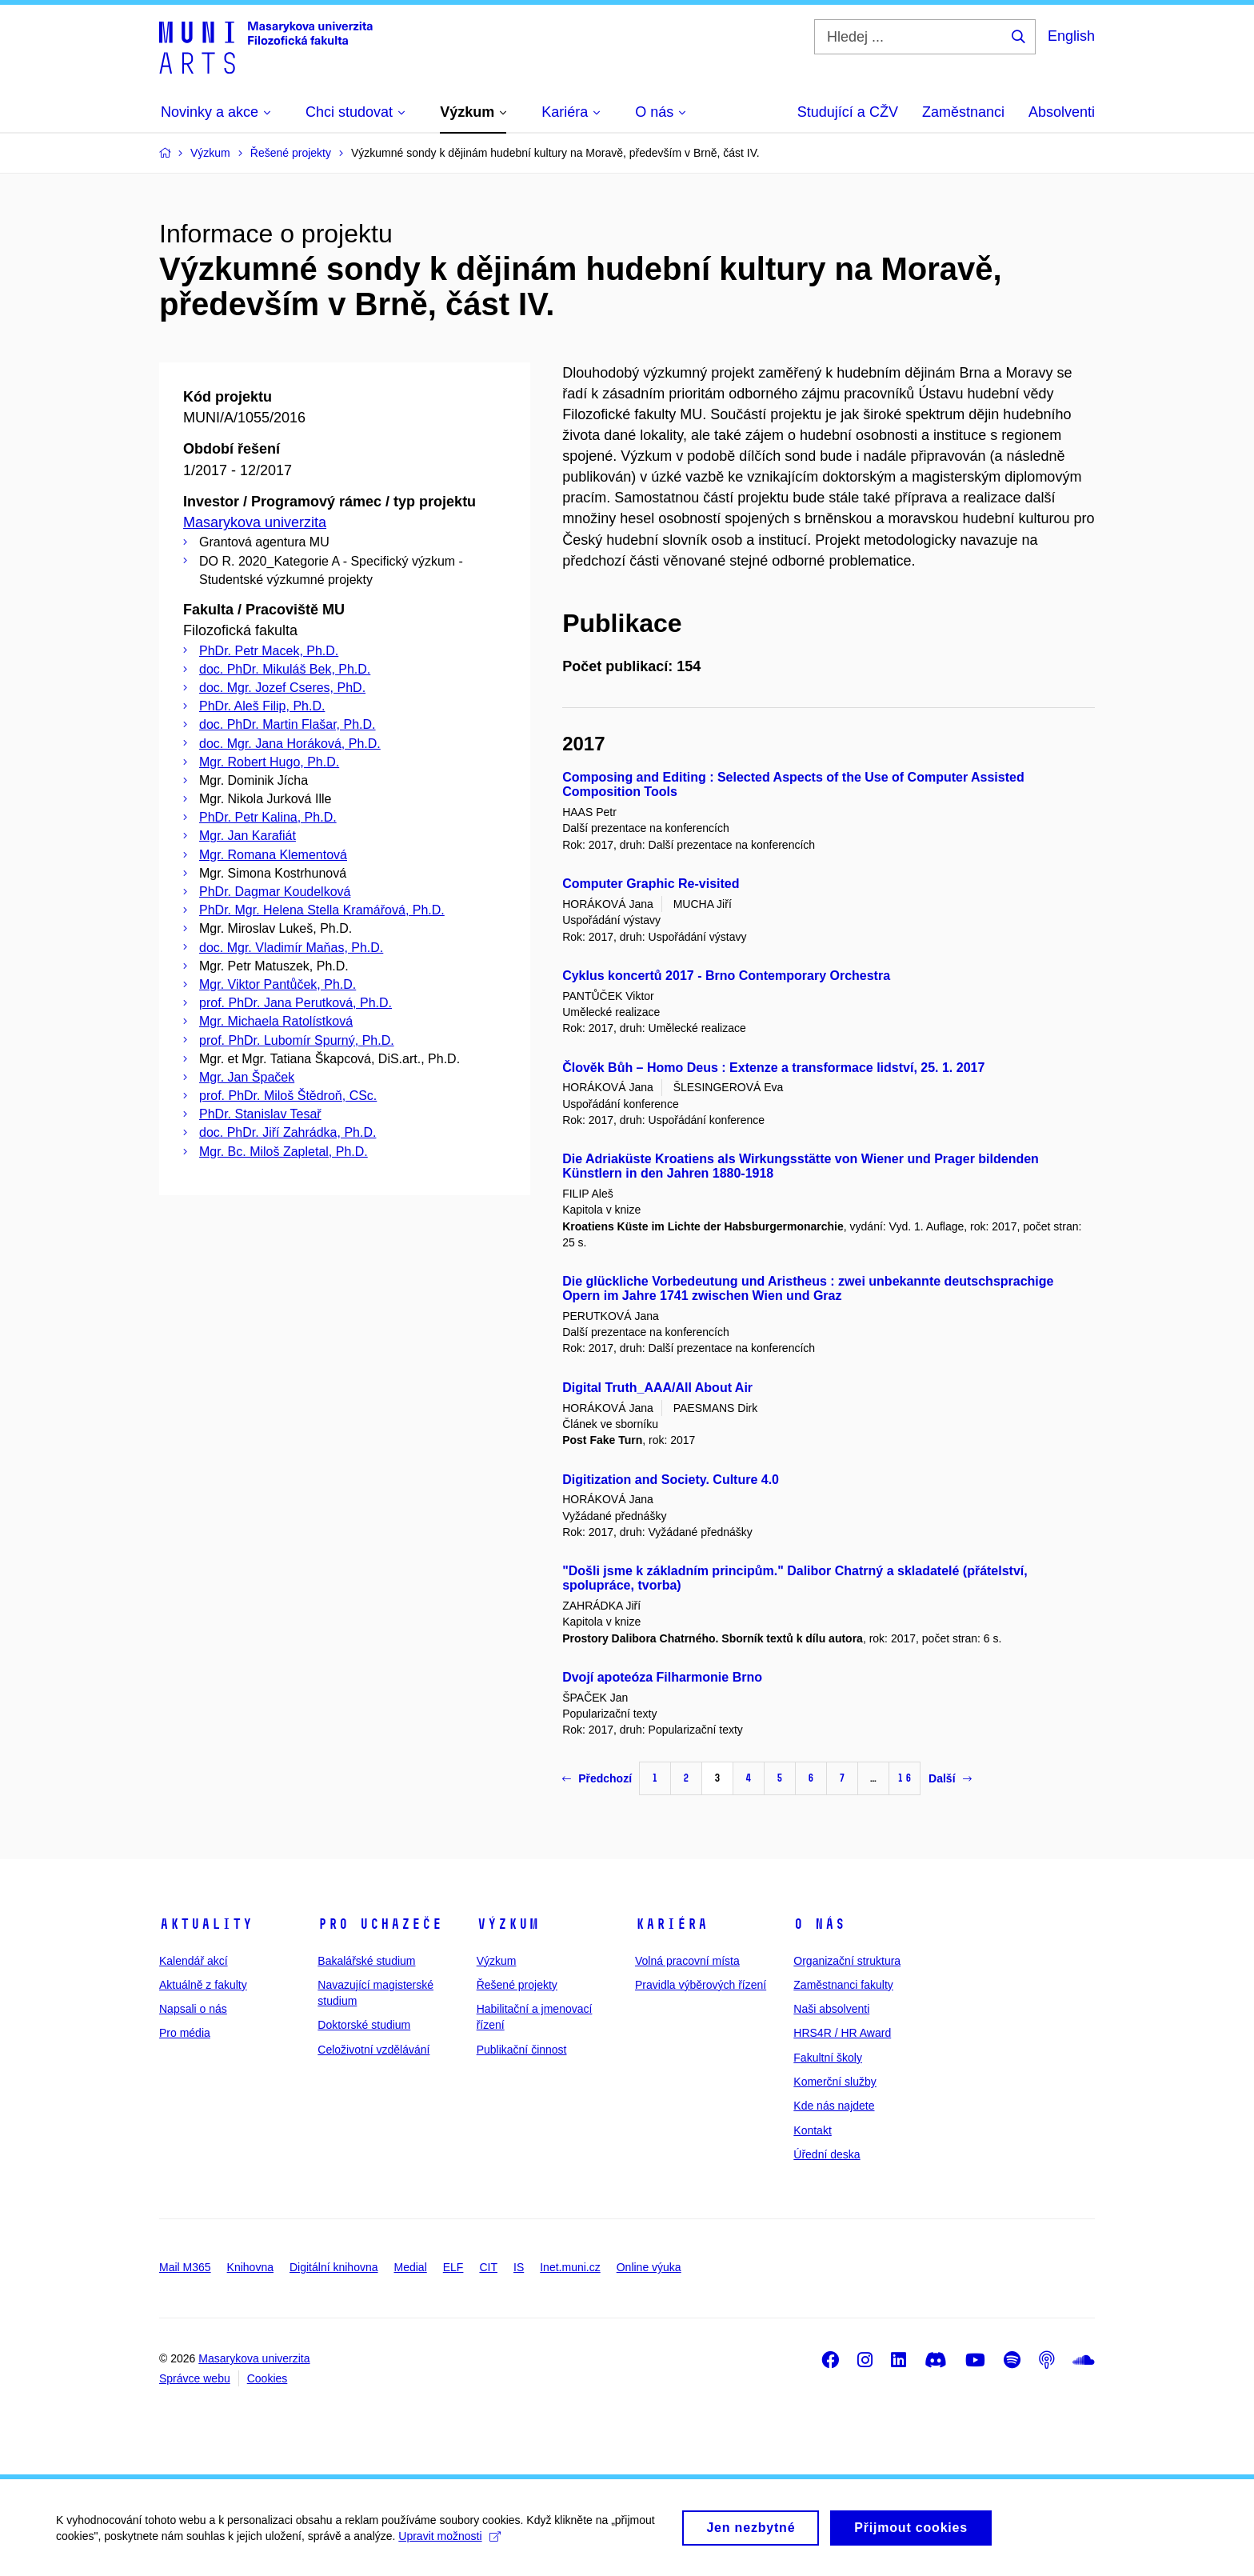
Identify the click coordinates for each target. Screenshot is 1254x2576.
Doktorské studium (363, 2024)
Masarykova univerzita (254, 522)
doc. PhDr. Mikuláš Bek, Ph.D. (284, 669)
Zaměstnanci (963, 112)
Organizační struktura (847, 1960)
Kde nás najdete (833, 2105)
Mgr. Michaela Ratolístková (276, 1021)
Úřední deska (826, 2154)
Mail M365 (185, 2267)
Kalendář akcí (193, 1960)
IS (518, 2267)
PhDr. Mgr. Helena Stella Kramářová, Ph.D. (322, 910)
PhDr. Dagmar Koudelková (274, 891)
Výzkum (508, 1924)
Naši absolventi (831, 2008)
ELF (453, 2267)
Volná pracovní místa (687, 1960)
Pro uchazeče (379, 1924)
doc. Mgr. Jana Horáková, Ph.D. (290, 743)
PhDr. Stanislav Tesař (260, 1114)
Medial (410, 2267)
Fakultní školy (827, 2057)
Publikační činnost (522, 2049)
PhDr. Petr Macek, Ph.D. (268, 651)
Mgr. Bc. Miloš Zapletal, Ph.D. (283, 1151)
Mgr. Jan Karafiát (247, 835)
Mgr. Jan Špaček (246, 1077)
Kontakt (812, 2130)
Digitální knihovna (334, 2267)
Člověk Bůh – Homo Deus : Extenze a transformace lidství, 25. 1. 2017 (773, 1067)
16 (905, 1778)
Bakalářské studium (366, 1960)
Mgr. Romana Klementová (273, 855)
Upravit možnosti (449, 2540)
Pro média (184, 2032)
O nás (819, 1924)
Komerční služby (834, 2081)
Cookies (267, 2378)
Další (950, 1778)
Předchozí (597, 1778)
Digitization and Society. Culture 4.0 (670, 1479)
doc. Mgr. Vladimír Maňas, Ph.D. (291, 947)
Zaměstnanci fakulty (843, 1984)
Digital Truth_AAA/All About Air (657, 1387)
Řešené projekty (517, 1984)
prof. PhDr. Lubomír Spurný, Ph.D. (296, 1040)
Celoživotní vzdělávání (373, 2049)
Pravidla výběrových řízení (700, 1984)
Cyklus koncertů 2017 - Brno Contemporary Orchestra (726, 975)
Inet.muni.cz (570, 2267)
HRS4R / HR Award (842, 2032)
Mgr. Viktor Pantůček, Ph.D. (277, 984)
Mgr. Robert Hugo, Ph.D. (269, 762)
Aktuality (206, 1924)
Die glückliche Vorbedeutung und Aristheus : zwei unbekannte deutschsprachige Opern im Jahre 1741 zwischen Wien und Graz (807, 1288)
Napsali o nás (193, 2008)
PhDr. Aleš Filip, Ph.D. (262, 706)
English (1071, 36)
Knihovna (250, 2267)
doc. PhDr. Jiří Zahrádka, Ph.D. (287, 1132)
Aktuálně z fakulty (203, 1984)
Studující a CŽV (847, 112)
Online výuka (649, 2267)
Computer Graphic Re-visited (650, 883)
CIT (488, 2267)
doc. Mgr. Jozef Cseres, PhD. (282, 687)
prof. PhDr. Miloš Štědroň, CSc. (288, 1095)
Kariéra (671, 1924)
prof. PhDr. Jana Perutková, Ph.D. (295, 1003)
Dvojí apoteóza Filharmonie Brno (662, 1677)
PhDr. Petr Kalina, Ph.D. (268, 817)
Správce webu (194, 2378)
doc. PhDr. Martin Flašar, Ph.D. (287, 724)
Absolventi (1061, 112)
